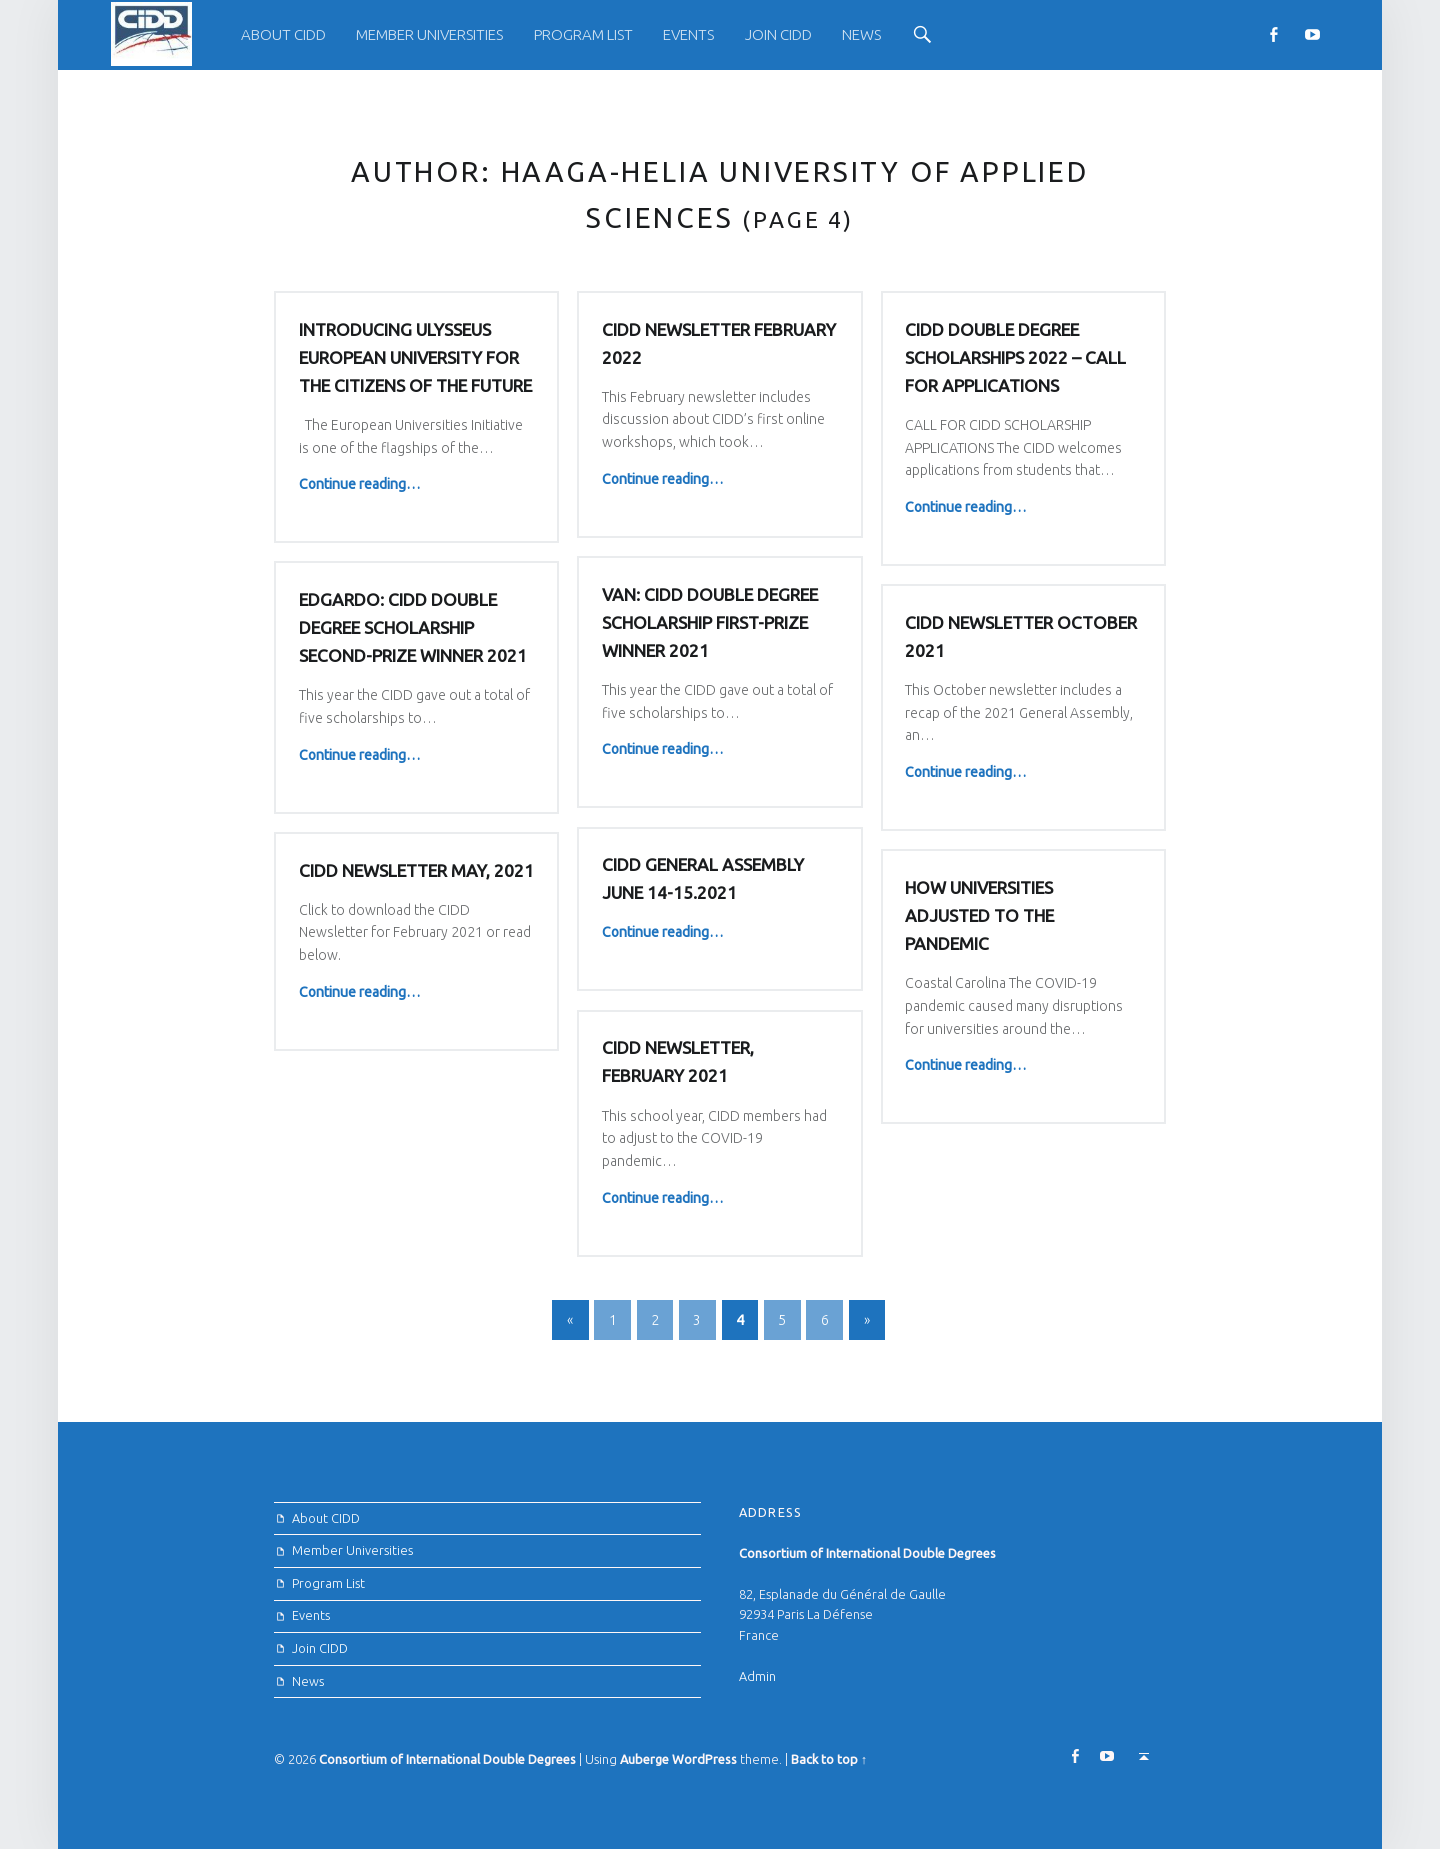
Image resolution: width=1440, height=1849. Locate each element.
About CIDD (283, 34)
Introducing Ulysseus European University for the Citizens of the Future (415, 357)
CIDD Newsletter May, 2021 (416, 876)
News (861, 34)
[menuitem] (283, 35)
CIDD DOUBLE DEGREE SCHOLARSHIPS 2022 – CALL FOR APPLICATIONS (1015, 357)
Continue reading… (359, 484)
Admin (757, 1676)
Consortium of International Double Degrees (447, 1759)
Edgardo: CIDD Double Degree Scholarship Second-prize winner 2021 (591, 634)
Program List (583, 34)
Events (688, 34)
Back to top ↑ (829, 1759)
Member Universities (429, 34)
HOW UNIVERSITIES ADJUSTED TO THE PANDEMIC (979, 925)
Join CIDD (778, 34)
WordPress (704, 1759)
